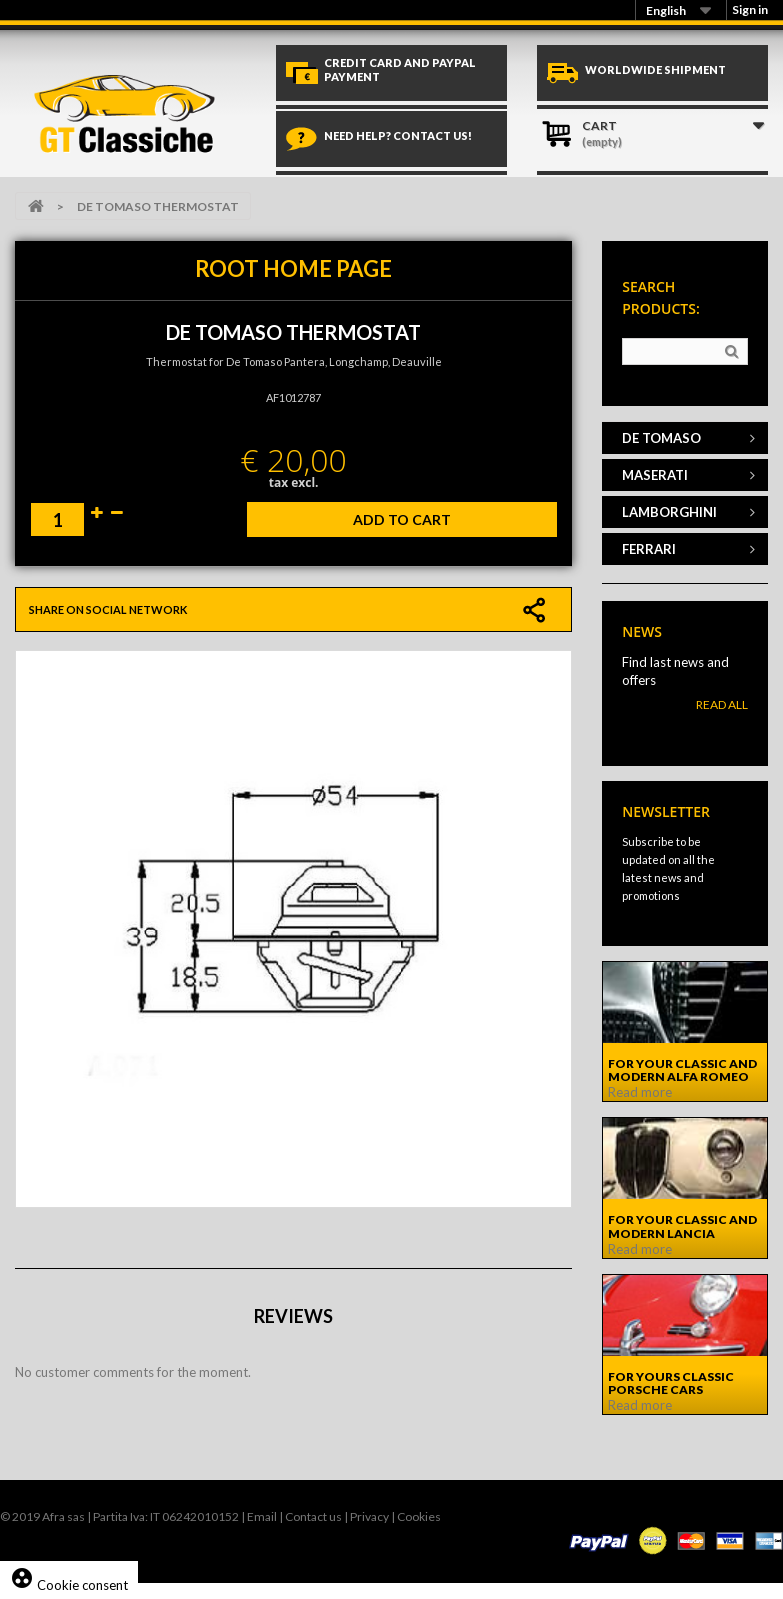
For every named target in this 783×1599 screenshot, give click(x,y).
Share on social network (108, 609)
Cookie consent (69, 1585)
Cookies (419, 1516)
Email (262, 1516)
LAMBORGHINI (669, 512)
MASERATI (655, 475)
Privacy (369, 1516)
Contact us (313, 1516)
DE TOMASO (661, 438)
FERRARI (649, 549)
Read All (722, 704)
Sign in (750, 9)
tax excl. (294, 482)
